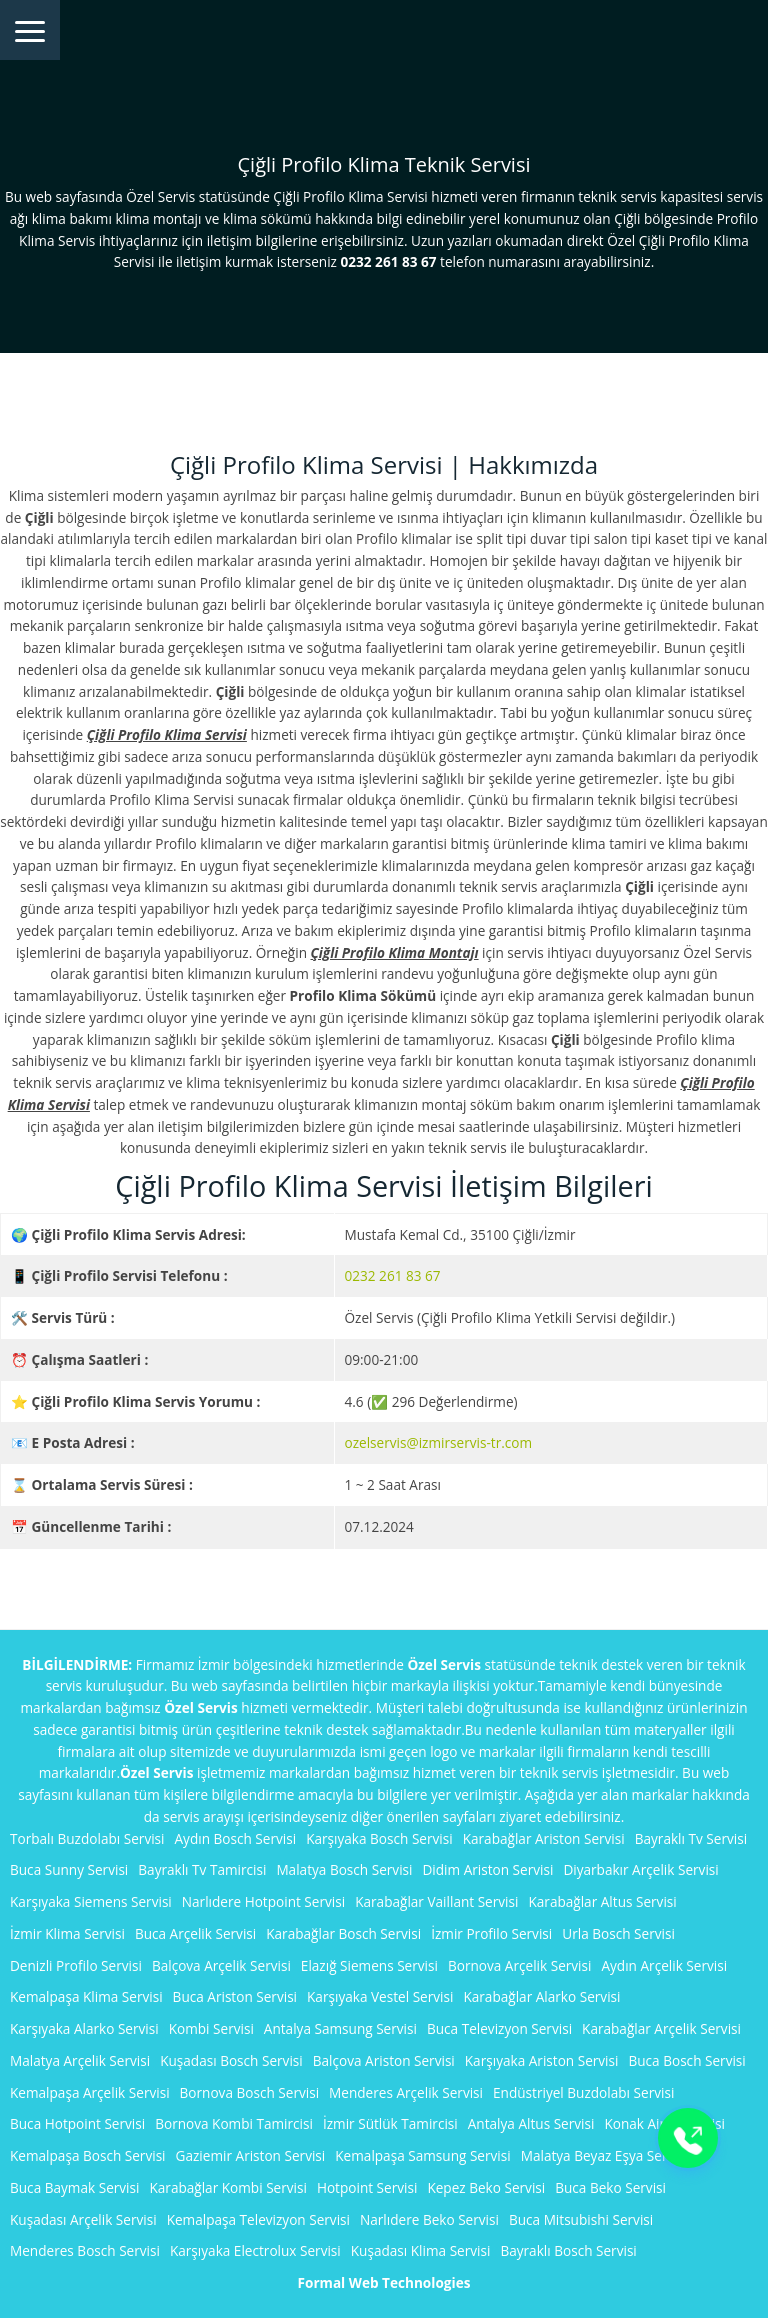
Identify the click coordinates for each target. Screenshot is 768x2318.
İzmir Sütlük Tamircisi (390, 2123)
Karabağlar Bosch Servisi (343, 1933)
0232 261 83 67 (393, 1275)
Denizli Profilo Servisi (76, 1965)
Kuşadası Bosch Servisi (231, 2060)
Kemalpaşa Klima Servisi (86, 1996)
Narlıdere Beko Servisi (429, 2219)
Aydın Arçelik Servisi (664, 1965)
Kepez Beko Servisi (486, 2187)
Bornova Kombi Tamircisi (234, 2123)
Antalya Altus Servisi (531, 2123)
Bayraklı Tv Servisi (691, 1838)
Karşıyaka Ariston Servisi (542, 2060)
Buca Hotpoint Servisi (77, 2123)
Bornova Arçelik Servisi (520, 1965)
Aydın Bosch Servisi (236, 1838)
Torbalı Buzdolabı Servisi (87, 1838)
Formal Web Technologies (384, 2282)
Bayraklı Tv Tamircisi (202, 1869)
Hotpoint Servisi (367, 2187)
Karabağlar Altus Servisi (602, 1901)
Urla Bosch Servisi (618, 1933)
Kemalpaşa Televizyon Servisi (258, 2219)
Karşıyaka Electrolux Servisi (255, 2250)
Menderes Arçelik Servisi (406, 2092)
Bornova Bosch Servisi (250, 2092)
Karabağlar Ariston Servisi (544, 1838)
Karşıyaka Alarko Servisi (84, 2028)
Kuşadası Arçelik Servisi (83, 2219)
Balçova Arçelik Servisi (221, 1965)
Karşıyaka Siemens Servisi (91, 1901)
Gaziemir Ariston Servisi (251, 2155)
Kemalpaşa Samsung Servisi (422, 2155)
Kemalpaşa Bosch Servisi (88, 2155)
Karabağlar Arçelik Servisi (661, 2028)
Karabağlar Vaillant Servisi (436, 1901)
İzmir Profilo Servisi (491, 1933)
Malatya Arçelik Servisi (80, 2060)
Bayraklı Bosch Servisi (568, 2250)
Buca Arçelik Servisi (195, 1933)
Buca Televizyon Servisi (499, 2028)
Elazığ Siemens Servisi (369, 1965)
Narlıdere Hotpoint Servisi (263, 1901)
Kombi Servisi (211, 2028)
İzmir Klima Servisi (67, 1933)
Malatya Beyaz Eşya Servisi (604, 2155)
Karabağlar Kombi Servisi (227, 2187)
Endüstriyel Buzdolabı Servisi (583, 2092)
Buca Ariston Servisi (235, 1996)
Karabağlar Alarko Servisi (541, 1996)
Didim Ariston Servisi (487, 1869)
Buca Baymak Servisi (74, 2187)
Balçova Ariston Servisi (384, 2060)
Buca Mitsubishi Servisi (581, 2219)
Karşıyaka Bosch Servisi (379, 1838)
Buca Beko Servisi (610, 2187)
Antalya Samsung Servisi (340, 2028)
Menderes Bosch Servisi (85, 2250)
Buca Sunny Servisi (69, 1869)
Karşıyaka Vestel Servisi (380, 1996)
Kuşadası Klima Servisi (421, 2250)
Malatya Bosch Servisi (344, 1869)
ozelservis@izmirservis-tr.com (439, 1442)
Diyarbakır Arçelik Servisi (640, 1869)
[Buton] (688, 2138)
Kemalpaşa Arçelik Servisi (90, 2092)
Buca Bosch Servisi (686, 2060)
